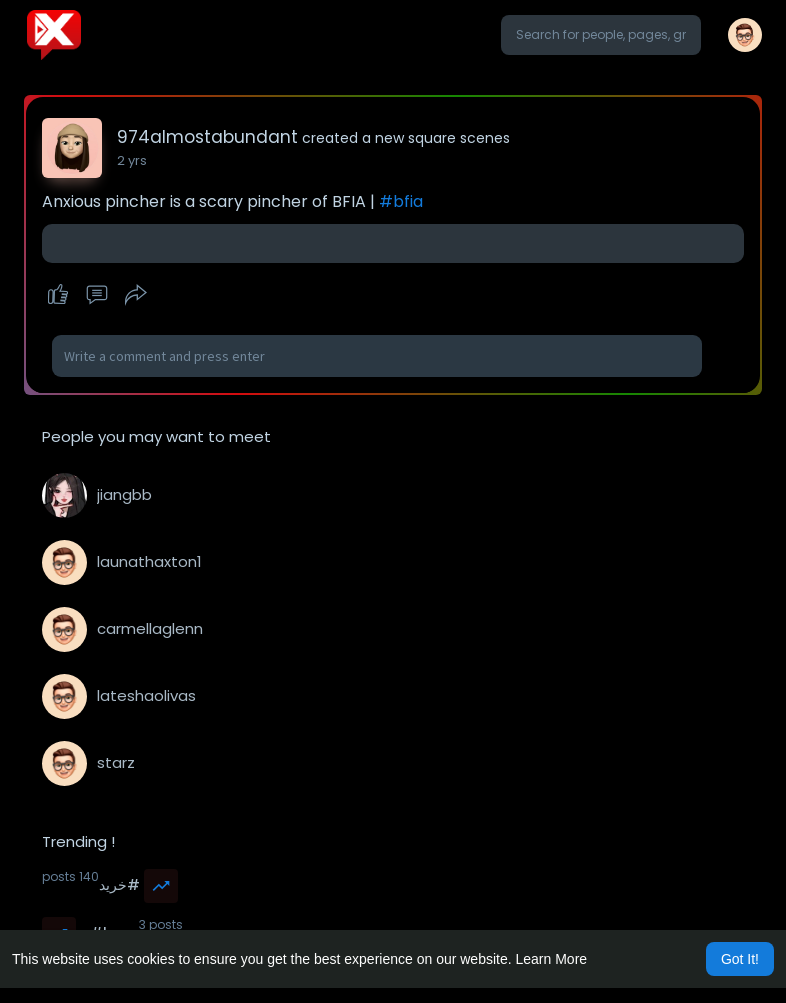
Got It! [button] (740, 959)
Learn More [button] (552, 959)
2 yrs (132, 160)
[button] (601, 35)
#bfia (401, 201)
